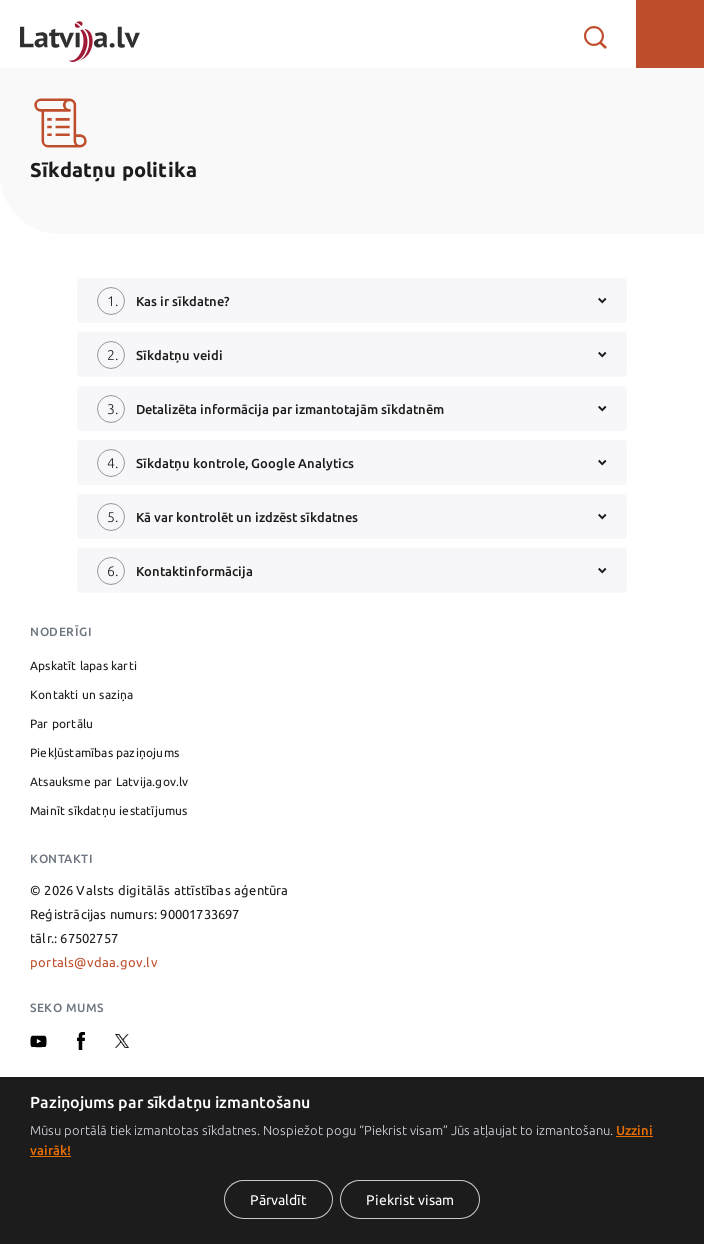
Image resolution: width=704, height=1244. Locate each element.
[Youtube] (38, 1043)
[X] (122, 1043)
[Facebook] (81, 1045)
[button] (670, 34)
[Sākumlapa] (80, 34)
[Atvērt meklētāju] (595, 33)
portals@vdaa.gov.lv (94, 962)
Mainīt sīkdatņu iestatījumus (109, 810)
